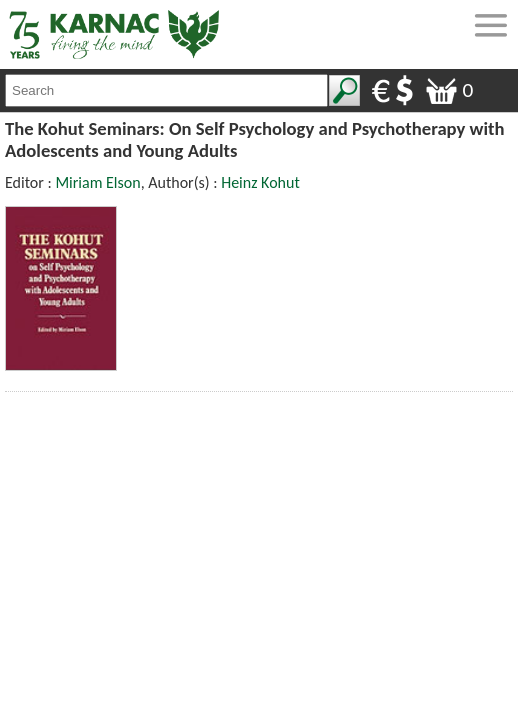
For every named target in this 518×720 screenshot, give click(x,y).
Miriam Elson (97, 182)
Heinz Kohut (260, 182)
